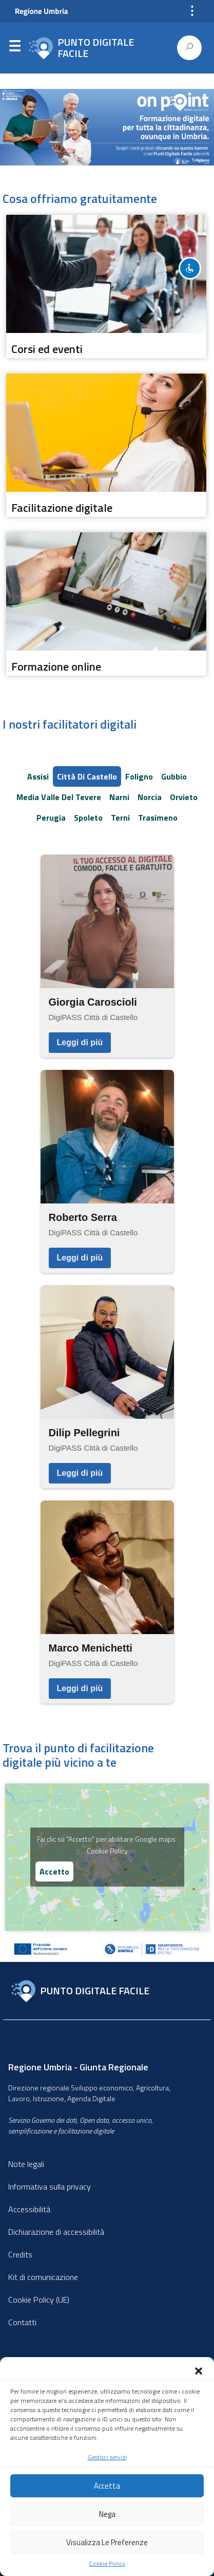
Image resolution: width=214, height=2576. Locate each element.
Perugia (51, 817)
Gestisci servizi (107, 2457)
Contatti (22, 2322)
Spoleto (88, 817)
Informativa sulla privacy (49, 2186)
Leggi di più (80, 1042)
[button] (198, 2370)
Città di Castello (87, 776)
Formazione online (56, 666)
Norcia (150, 797)
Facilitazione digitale (61, 507)
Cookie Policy (107, 2563)
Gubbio (174, 776)
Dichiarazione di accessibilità (56, 2232)
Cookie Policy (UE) (38, 2299)
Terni (120, 817)
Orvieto (184, 797)
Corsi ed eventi (47, 349)
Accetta (107, 2486)
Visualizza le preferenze (107, 2542)
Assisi (38, 776)
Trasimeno (158, 817)
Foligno (139, 776)
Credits (20, 2254)
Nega (107, 2514)
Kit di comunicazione (43, 2277)
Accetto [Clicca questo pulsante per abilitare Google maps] (54, 1871)
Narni (119, 797)
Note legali (26, 2164)
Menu (14, 48)
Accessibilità (29, 2209)
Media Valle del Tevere (58, 797)
